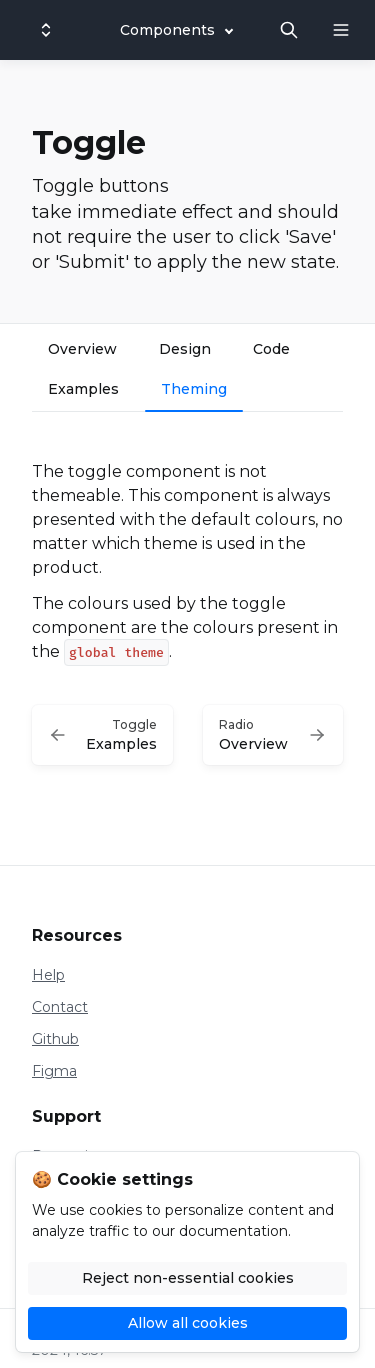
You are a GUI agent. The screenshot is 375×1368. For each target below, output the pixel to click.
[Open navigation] (341, 30)
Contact (60, 1007)
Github (55, 1039)
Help (48, 975)
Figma (54, 1071)
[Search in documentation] (289, 30)
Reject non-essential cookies (188, 1278)
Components (167, 30)
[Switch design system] (46, 30)
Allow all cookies (188, 1323)
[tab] (82, 352)
